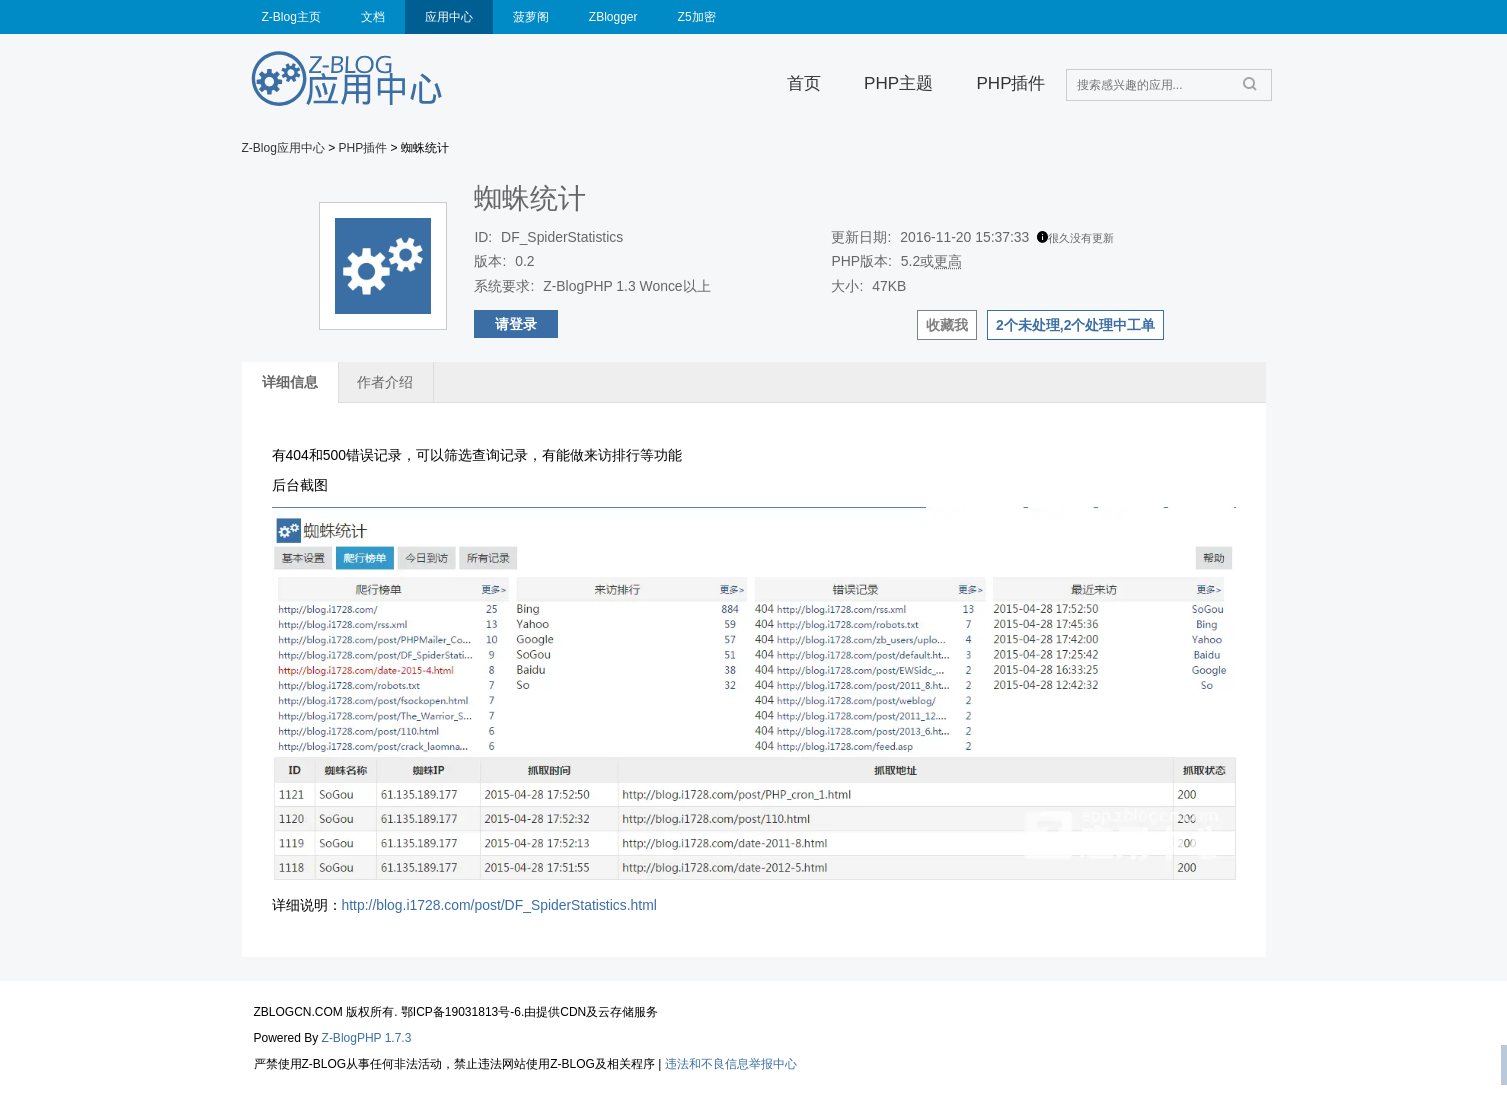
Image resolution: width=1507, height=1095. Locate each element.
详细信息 (290, 382)
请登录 (516, 324)
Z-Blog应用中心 (283, 148)
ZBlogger (613, 17)
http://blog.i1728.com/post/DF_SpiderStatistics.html (499, 905)
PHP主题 (898, 83)
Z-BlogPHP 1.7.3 (367, 1038)
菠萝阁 (531, 17)
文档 (373, 17)
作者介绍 (385, 382)
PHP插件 (1010, 83)
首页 (804, 83)
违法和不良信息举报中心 (731, 1064)
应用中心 (449, 17)
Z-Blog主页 (291, 17)
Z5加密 (697, 17)
